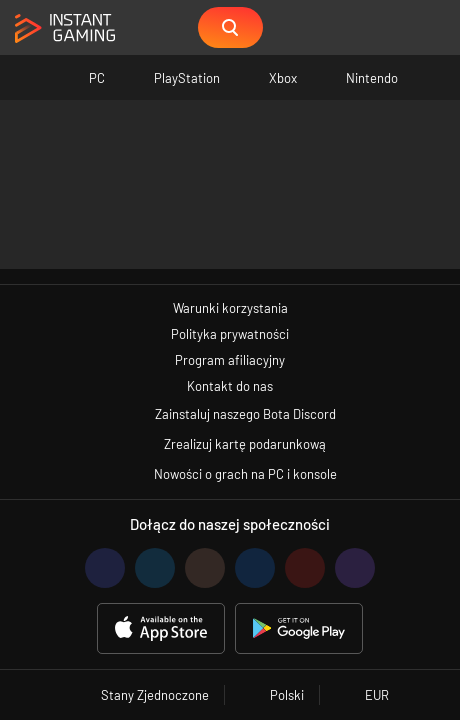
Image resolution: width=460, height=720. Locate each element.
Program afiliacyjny (230, 360)
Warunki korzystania (230, 308)
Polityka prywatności (230, 334)
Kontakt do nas (230, 386)
